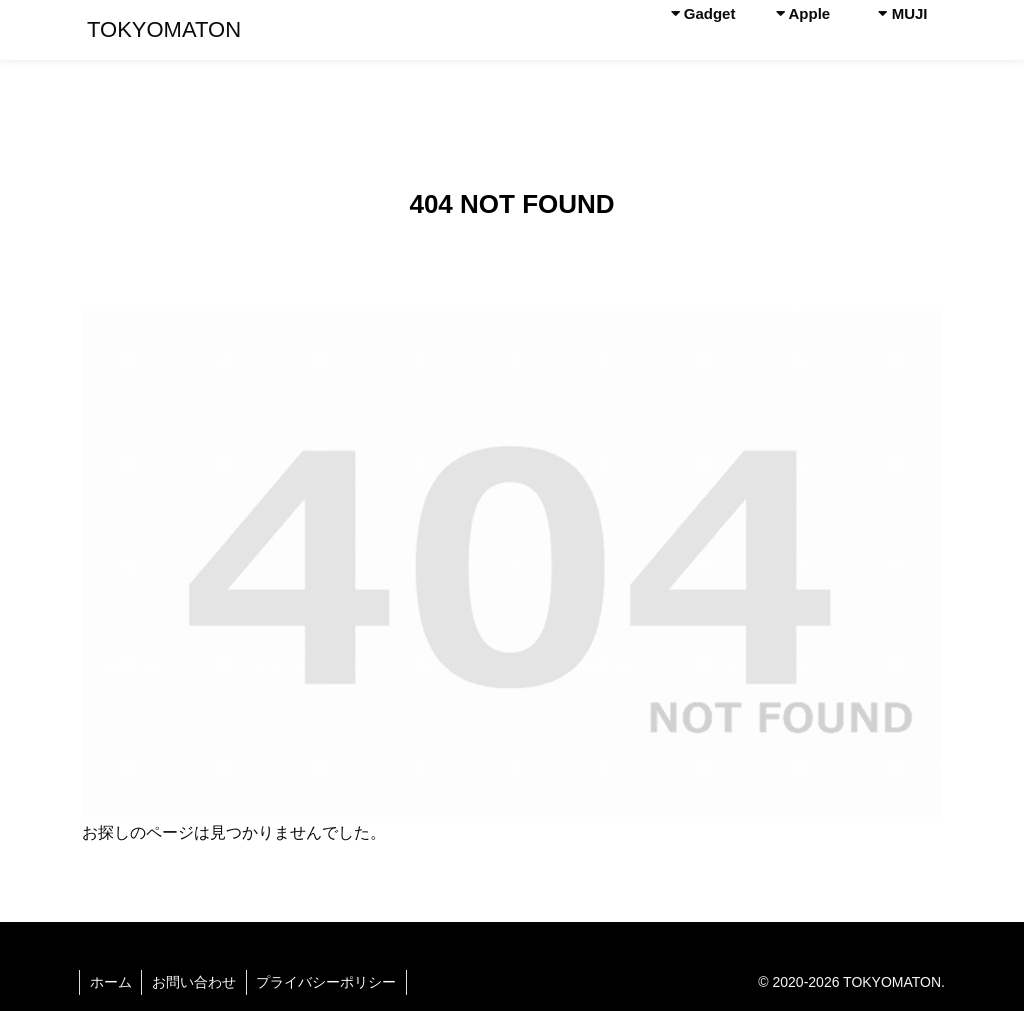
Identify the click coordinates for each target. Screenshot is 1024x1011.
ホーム (111, 982)
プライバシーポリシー (328, 982)
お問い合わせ (195, 982)
